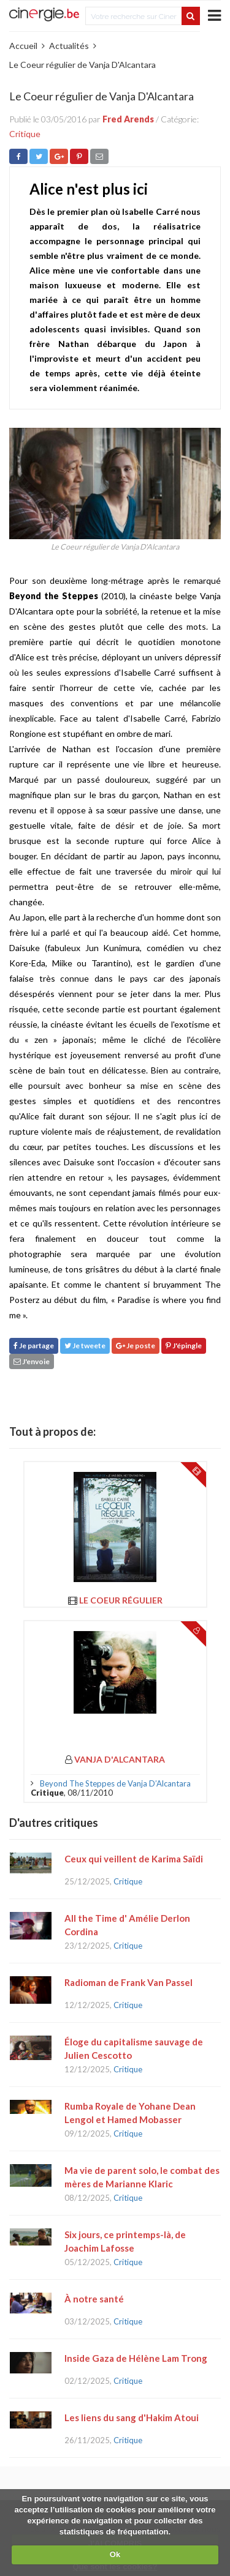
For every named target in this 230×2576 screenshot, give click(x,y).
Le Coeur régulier (121, 1600)
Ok (115, 2554)
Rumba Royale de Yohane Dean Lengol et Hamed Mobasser (130, 2112)
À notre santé (94, 2298)
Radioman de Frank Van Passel (128, 1982)
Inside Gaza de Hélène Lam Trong (135, 2358)
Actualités (69, 45)
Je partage (33, 1345)
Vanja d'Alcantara (119, 1759)
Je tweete (84, 1345)
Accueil (23, 45)
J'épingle (184, 1345)
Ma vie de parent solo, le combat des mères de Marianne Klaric (142, 2177)
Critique (24, 134)
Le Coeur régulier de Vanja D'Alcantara (82, 64)
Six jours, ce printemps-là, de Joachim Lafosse (125, 2241)
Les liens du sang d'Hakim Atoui (131, 2417)
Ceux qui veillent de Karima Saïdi (133, 1858)
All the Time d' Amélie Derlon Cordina (127, 1925)
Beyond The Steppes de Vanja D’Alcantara (115, 1783)
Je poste (135, 1345)
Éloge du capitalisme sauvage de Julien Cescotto (133, 2048)
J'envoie (31, 1361)
